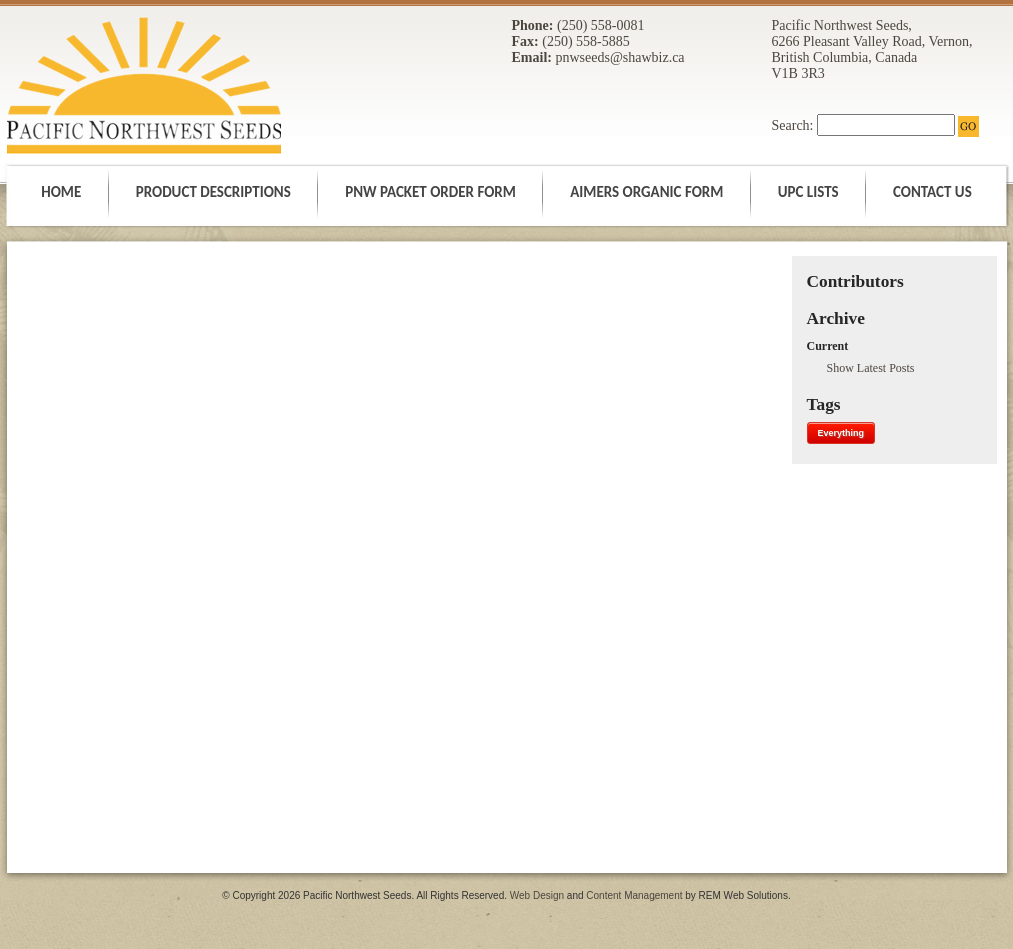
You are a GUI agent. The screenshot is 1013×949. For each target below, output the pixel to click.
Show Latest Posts (871, 368)
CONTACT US (932, 192)
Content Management (635, 895)
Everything (841, 433)
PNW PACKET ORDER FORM (432, 192)
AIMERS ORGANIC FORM (648, 192)
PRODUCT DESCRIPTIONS (215, 192)
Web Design (538, 895)
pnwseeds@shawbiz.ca (619, 57)
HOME (62, 192)
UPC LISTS (810, 192)
